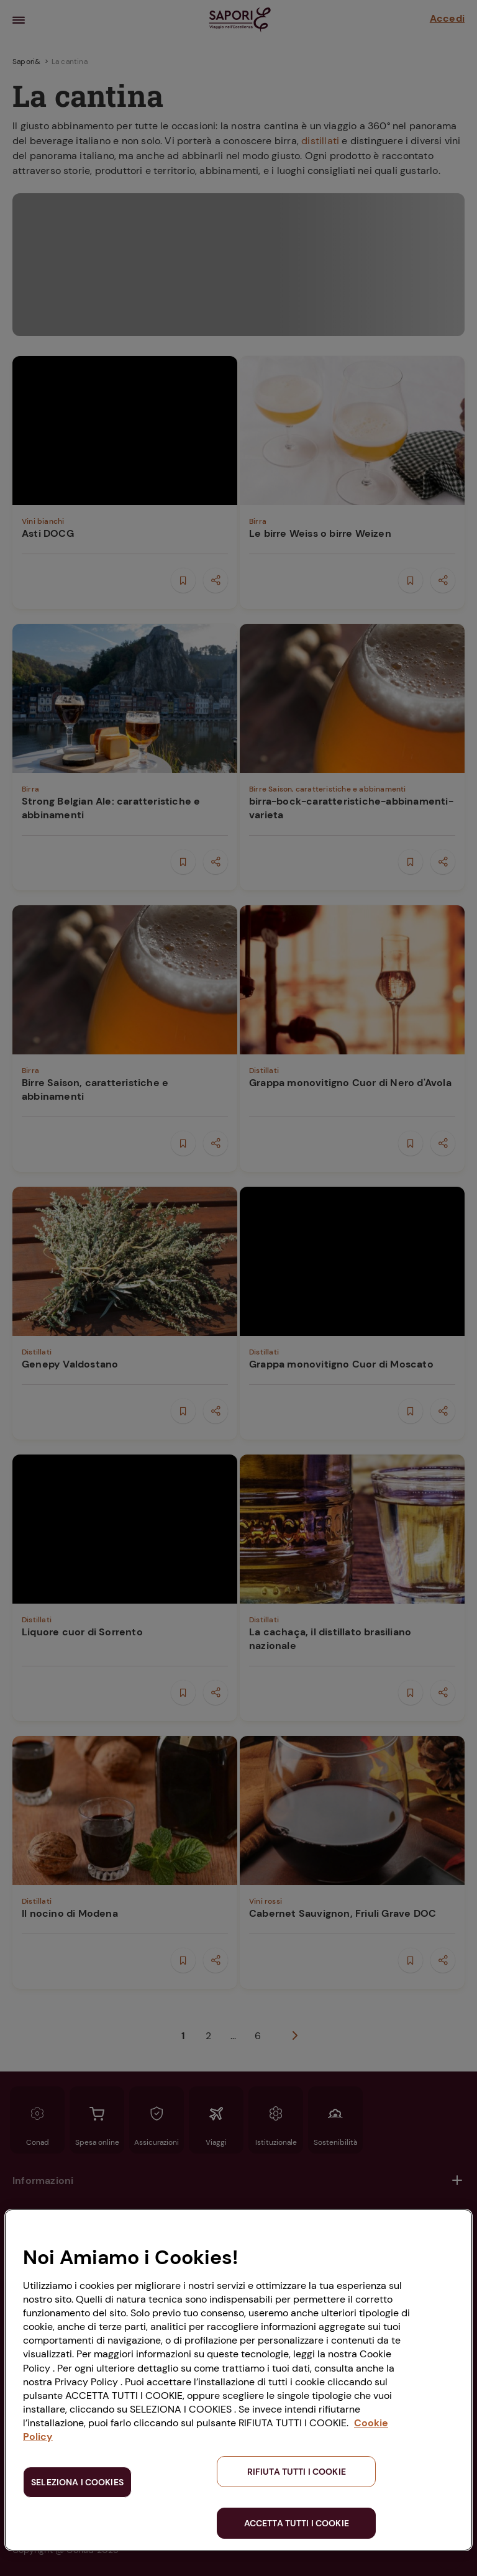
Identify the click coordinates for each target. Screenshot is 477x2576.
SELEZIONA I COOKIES (77, 2482)
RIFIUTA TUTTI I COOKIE (296, 2471)
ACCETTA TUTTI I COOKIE (296, 2523)
